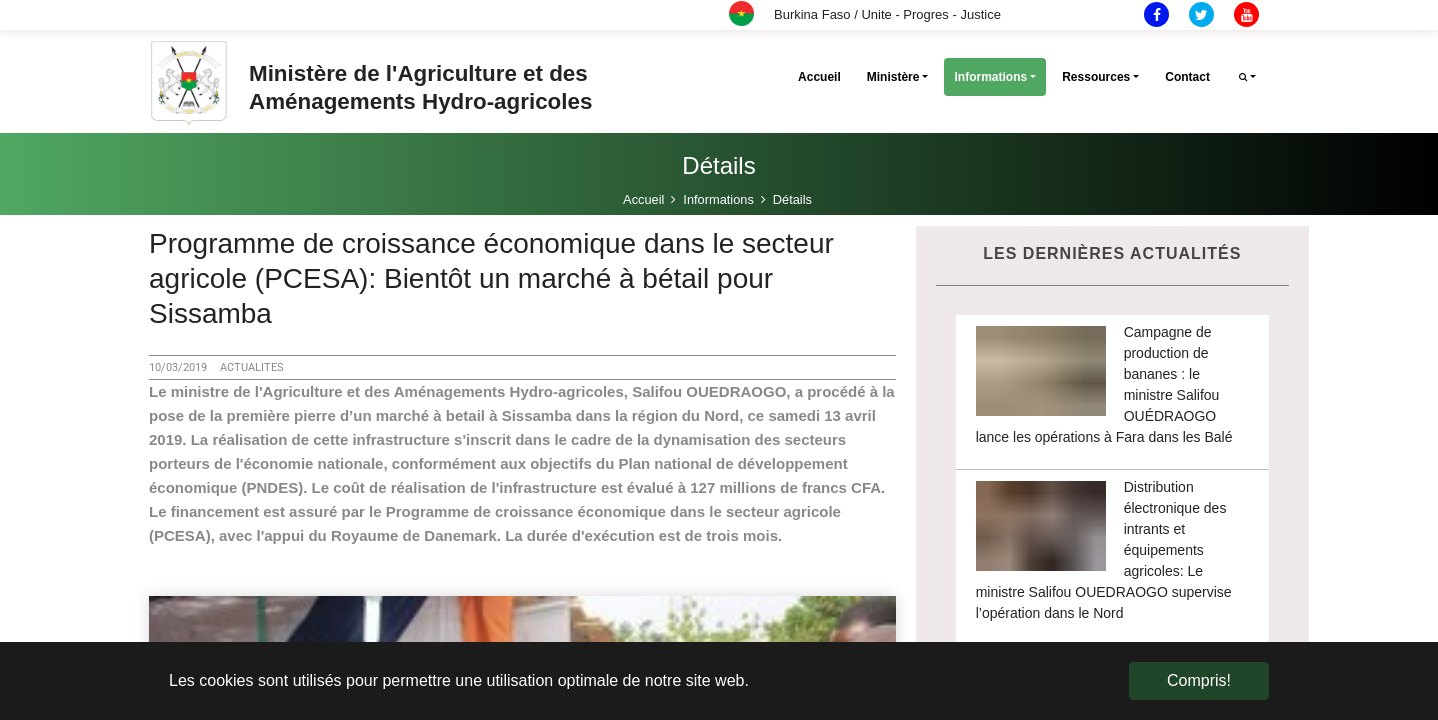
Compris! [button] (1199, 680)
